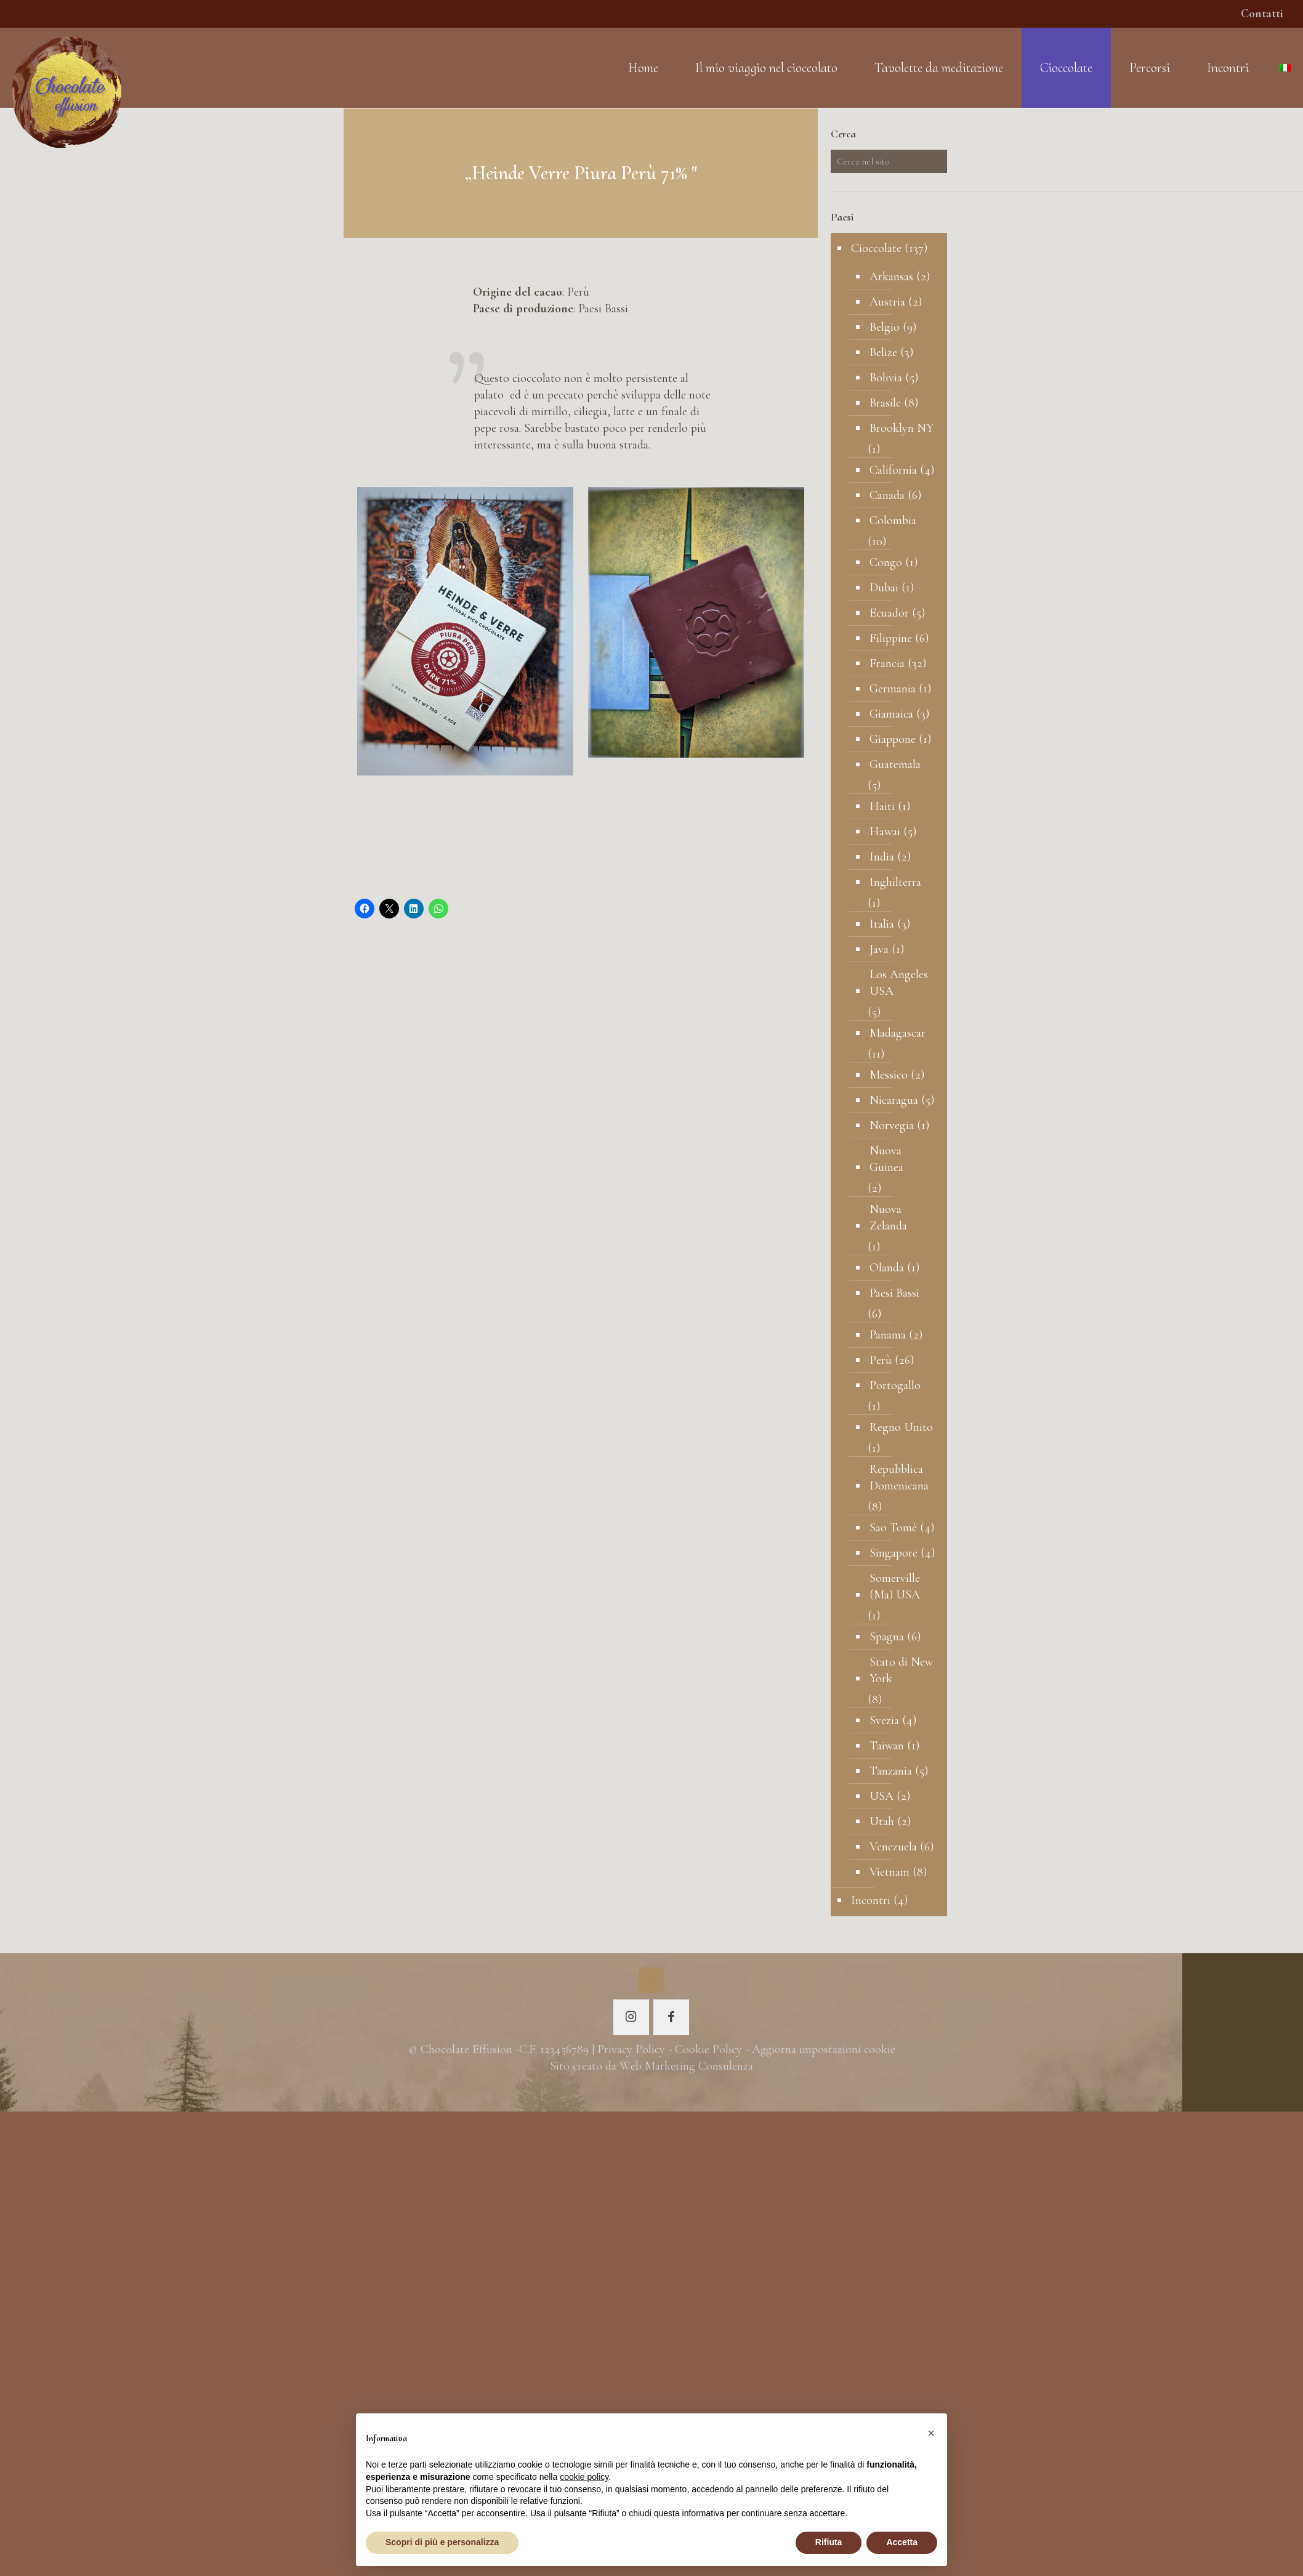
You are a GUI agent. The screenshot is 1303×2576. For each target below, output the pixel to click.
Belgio (884, 327)
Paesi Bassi (894, 1293)
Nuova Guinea (886, 1159)
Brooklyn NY (901, 428)
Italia (881, 924)
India (881, 856)
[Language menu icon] (1285, 67)
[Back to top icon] (651, 1980)
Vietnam (889, 1872)
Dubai (883, 587)
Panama (887, 1334)
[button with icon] (631, 2017)
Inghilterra (895, 882)
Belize (883, 352)
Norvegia (891, 1125)
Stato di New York (901, 1670)
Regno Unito (901, 1427)
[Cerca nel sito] (889, 161)
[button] (931, 2433)
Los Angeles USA (898, 982)
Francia (887, 663)
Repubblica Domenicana (899, 1477)
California (893, 470)
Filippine (890, 638)
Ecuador (889, 613)
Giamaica (891, 714)
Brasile (885, 402)
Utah (881, 1821)
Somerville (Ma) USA (894, 1586)
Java (879, 949)
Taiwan (886, 1745)
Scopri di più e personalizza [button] (442, 2542)
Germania (892, 688)
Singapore (893, 1552)
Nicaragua (893, 1100)
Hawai (884, 831)
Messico (888, 1074)
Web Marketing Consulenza (686, 2066)
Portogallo (895, 1385)
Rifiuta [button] (828, 2542)
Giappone (892, 739)
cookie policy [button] (584, 2477)
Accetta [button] (902, 2542)
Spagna (886, 1636)
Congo (885, 562)
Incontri (870, 1900)
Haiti (882, 806)
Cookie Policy (708, 2049)
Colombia (892, 520)
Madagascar (897, 1033)
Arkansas (891, 276)
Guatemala (895, 764)
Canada (887, 495)
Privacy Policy (631, 2049)
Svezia (884, 1720)
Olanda (886, 1267)
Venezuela (893, 1846)
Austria (887, 301)
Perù (880, 1360)
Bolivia (885, 377)
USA (881, 1796)
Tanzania (890, 1771)
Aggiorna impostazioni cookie (823, 2049)
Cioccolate (876, 248)
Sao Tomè (893, 1527)
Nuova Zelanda (888, 1217)
